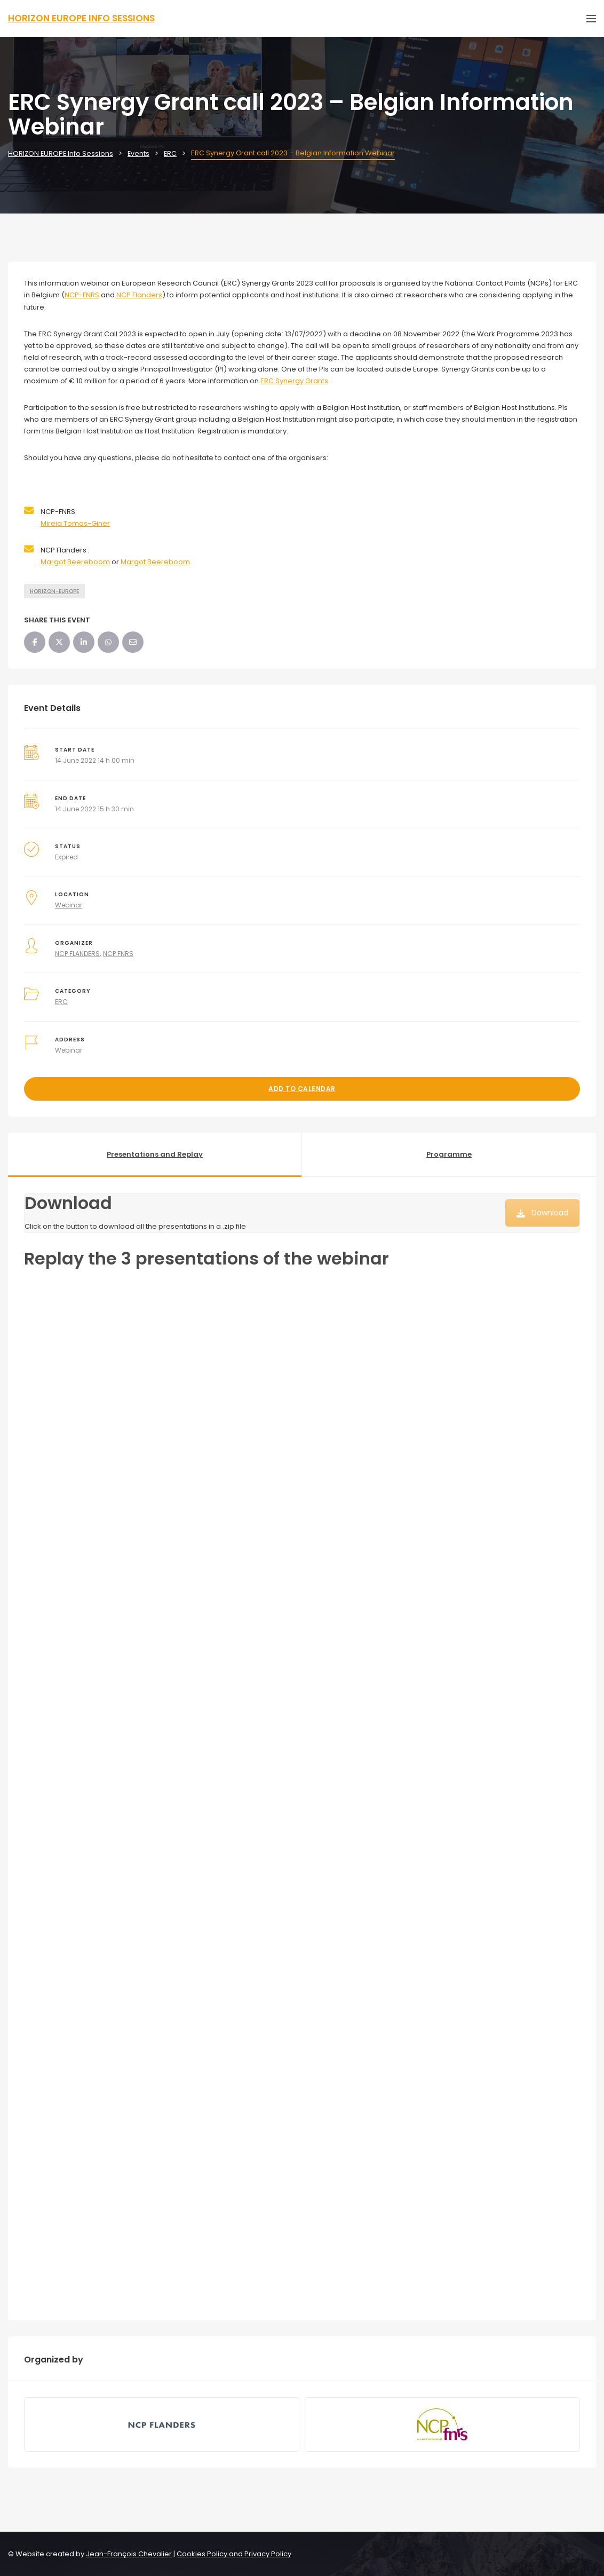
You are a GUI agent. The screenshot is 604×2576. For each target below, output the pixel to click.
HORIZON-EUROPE (54, 591)
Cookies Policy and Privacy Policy (234, 2554)
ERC (61, 1001)
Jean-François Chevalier (129, 2554)
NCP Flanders (139, 295)
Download (542, 1212)
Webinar (68, 905)
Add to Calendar (302, 1088)
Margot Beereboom (75, 562)
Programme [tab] (449, 1154)
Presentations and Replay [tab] (155, 1154)
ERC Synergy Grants (294, 381)
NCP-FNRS (82, 295)
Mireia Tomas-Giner (75, 523)
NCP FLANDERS (77, 953)
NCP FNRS (118, 953)
